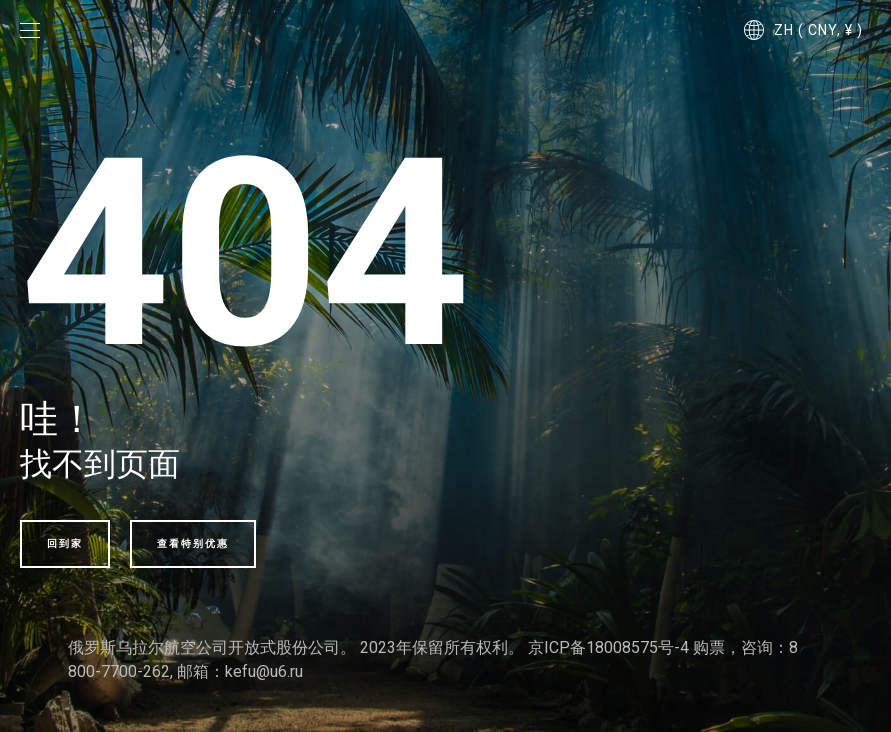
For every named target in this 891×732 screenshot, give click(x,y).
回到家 (65, 543)
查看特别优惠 (193, 543)
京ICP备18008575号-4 (608, 647)
